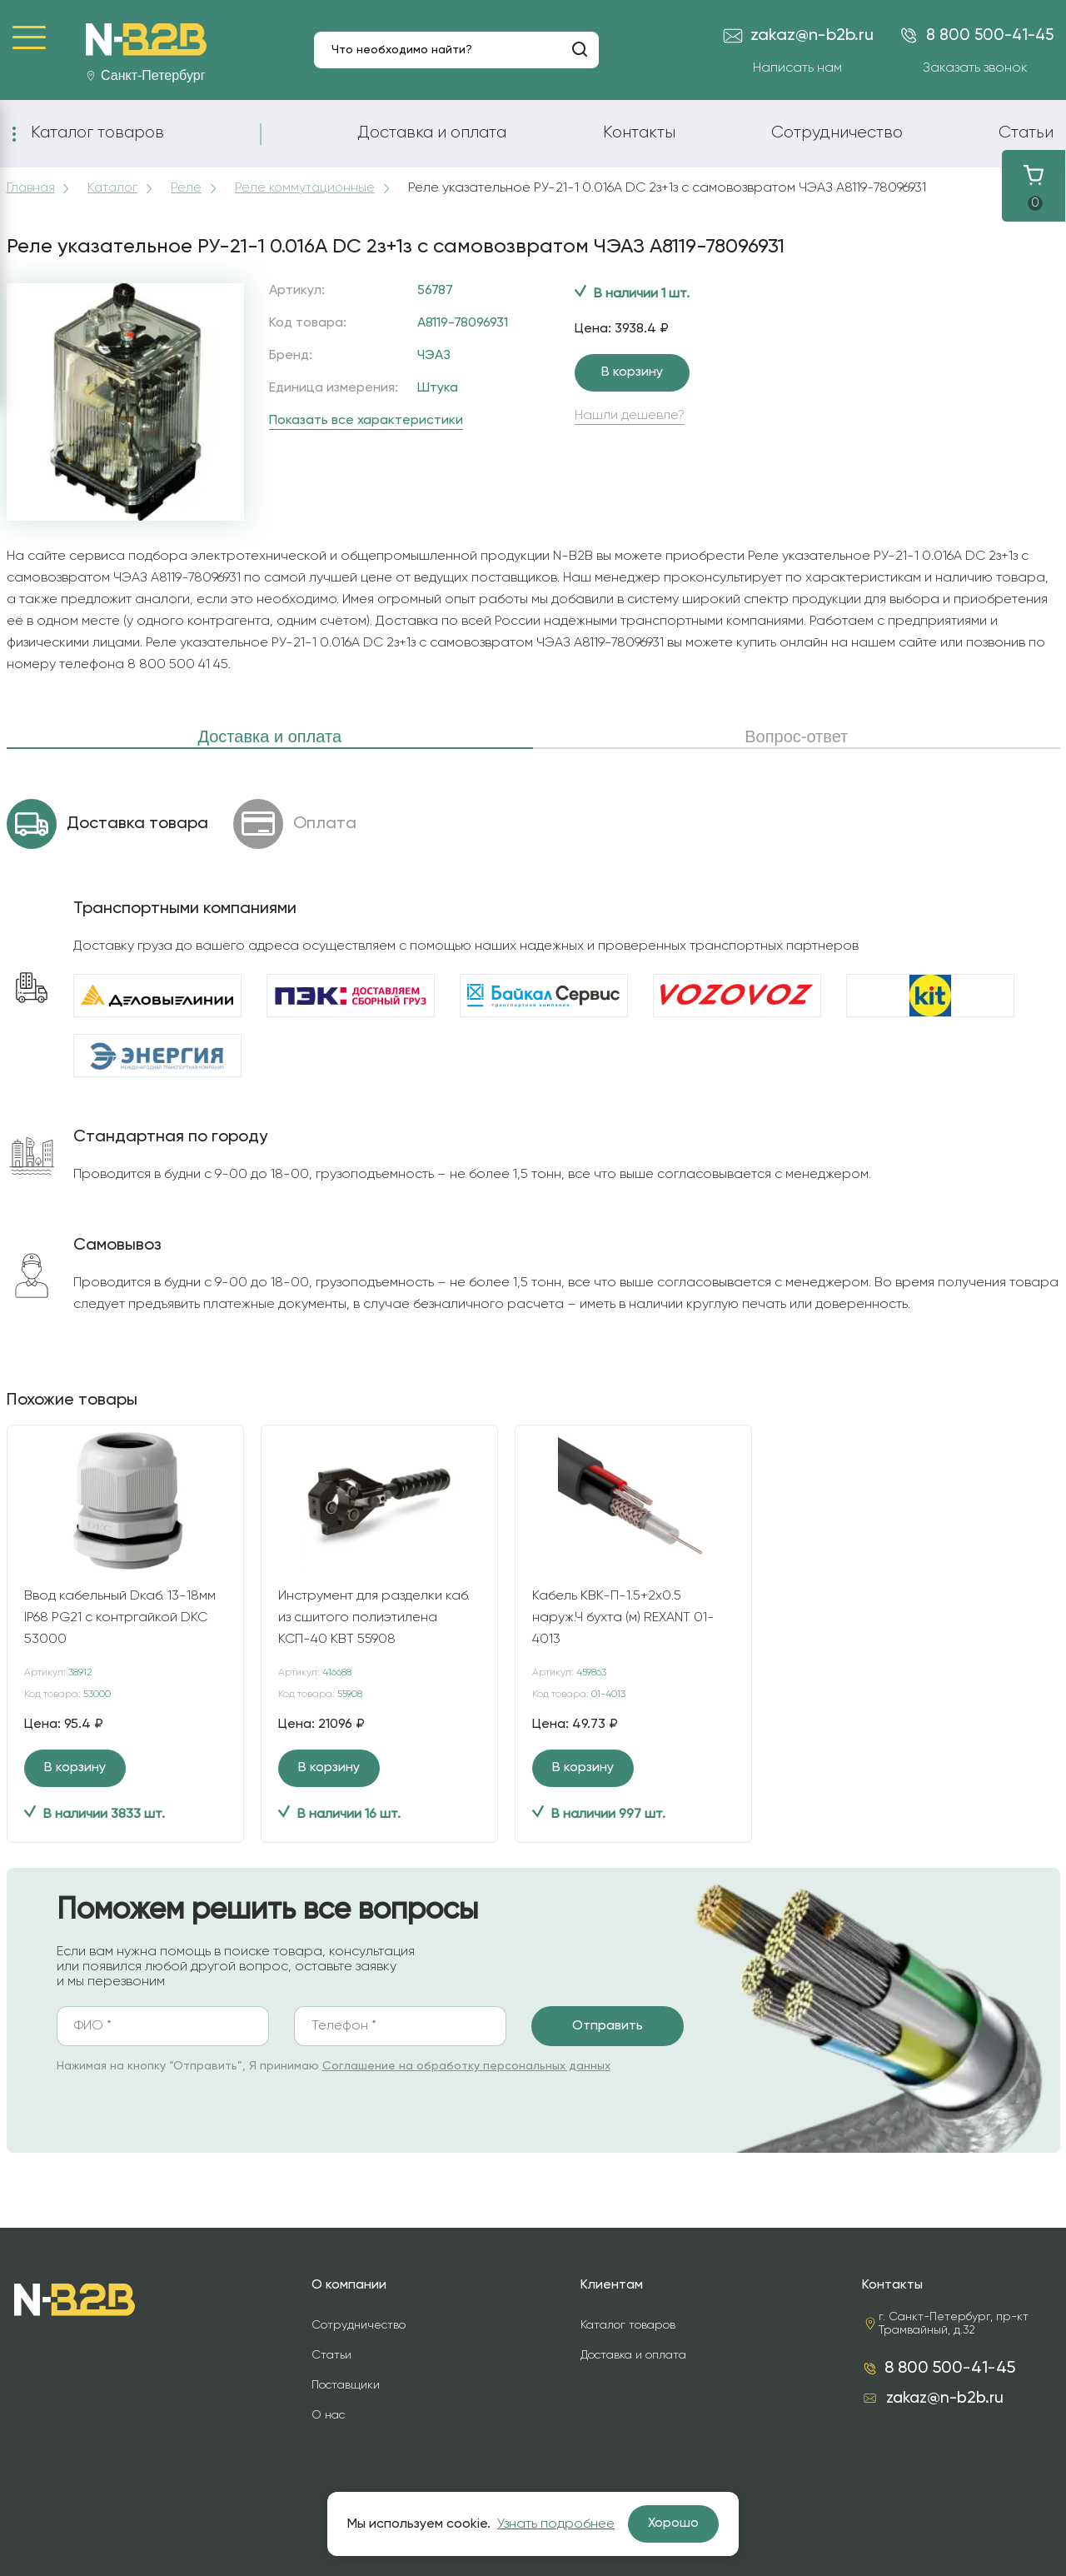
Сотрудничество (837, 132)
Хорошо (673, 2523)
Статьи (1026, 132)
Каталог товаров (97, 132)
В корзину (632, 372)
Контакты (639, 132)
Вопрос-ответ (796, 736)
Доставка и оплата (431, 132)
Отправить (607, 2026)
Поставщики (345, 2385)
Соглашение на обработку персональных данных (466, 2066)
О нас (328, 2415)
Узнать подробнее (556, 2524)
